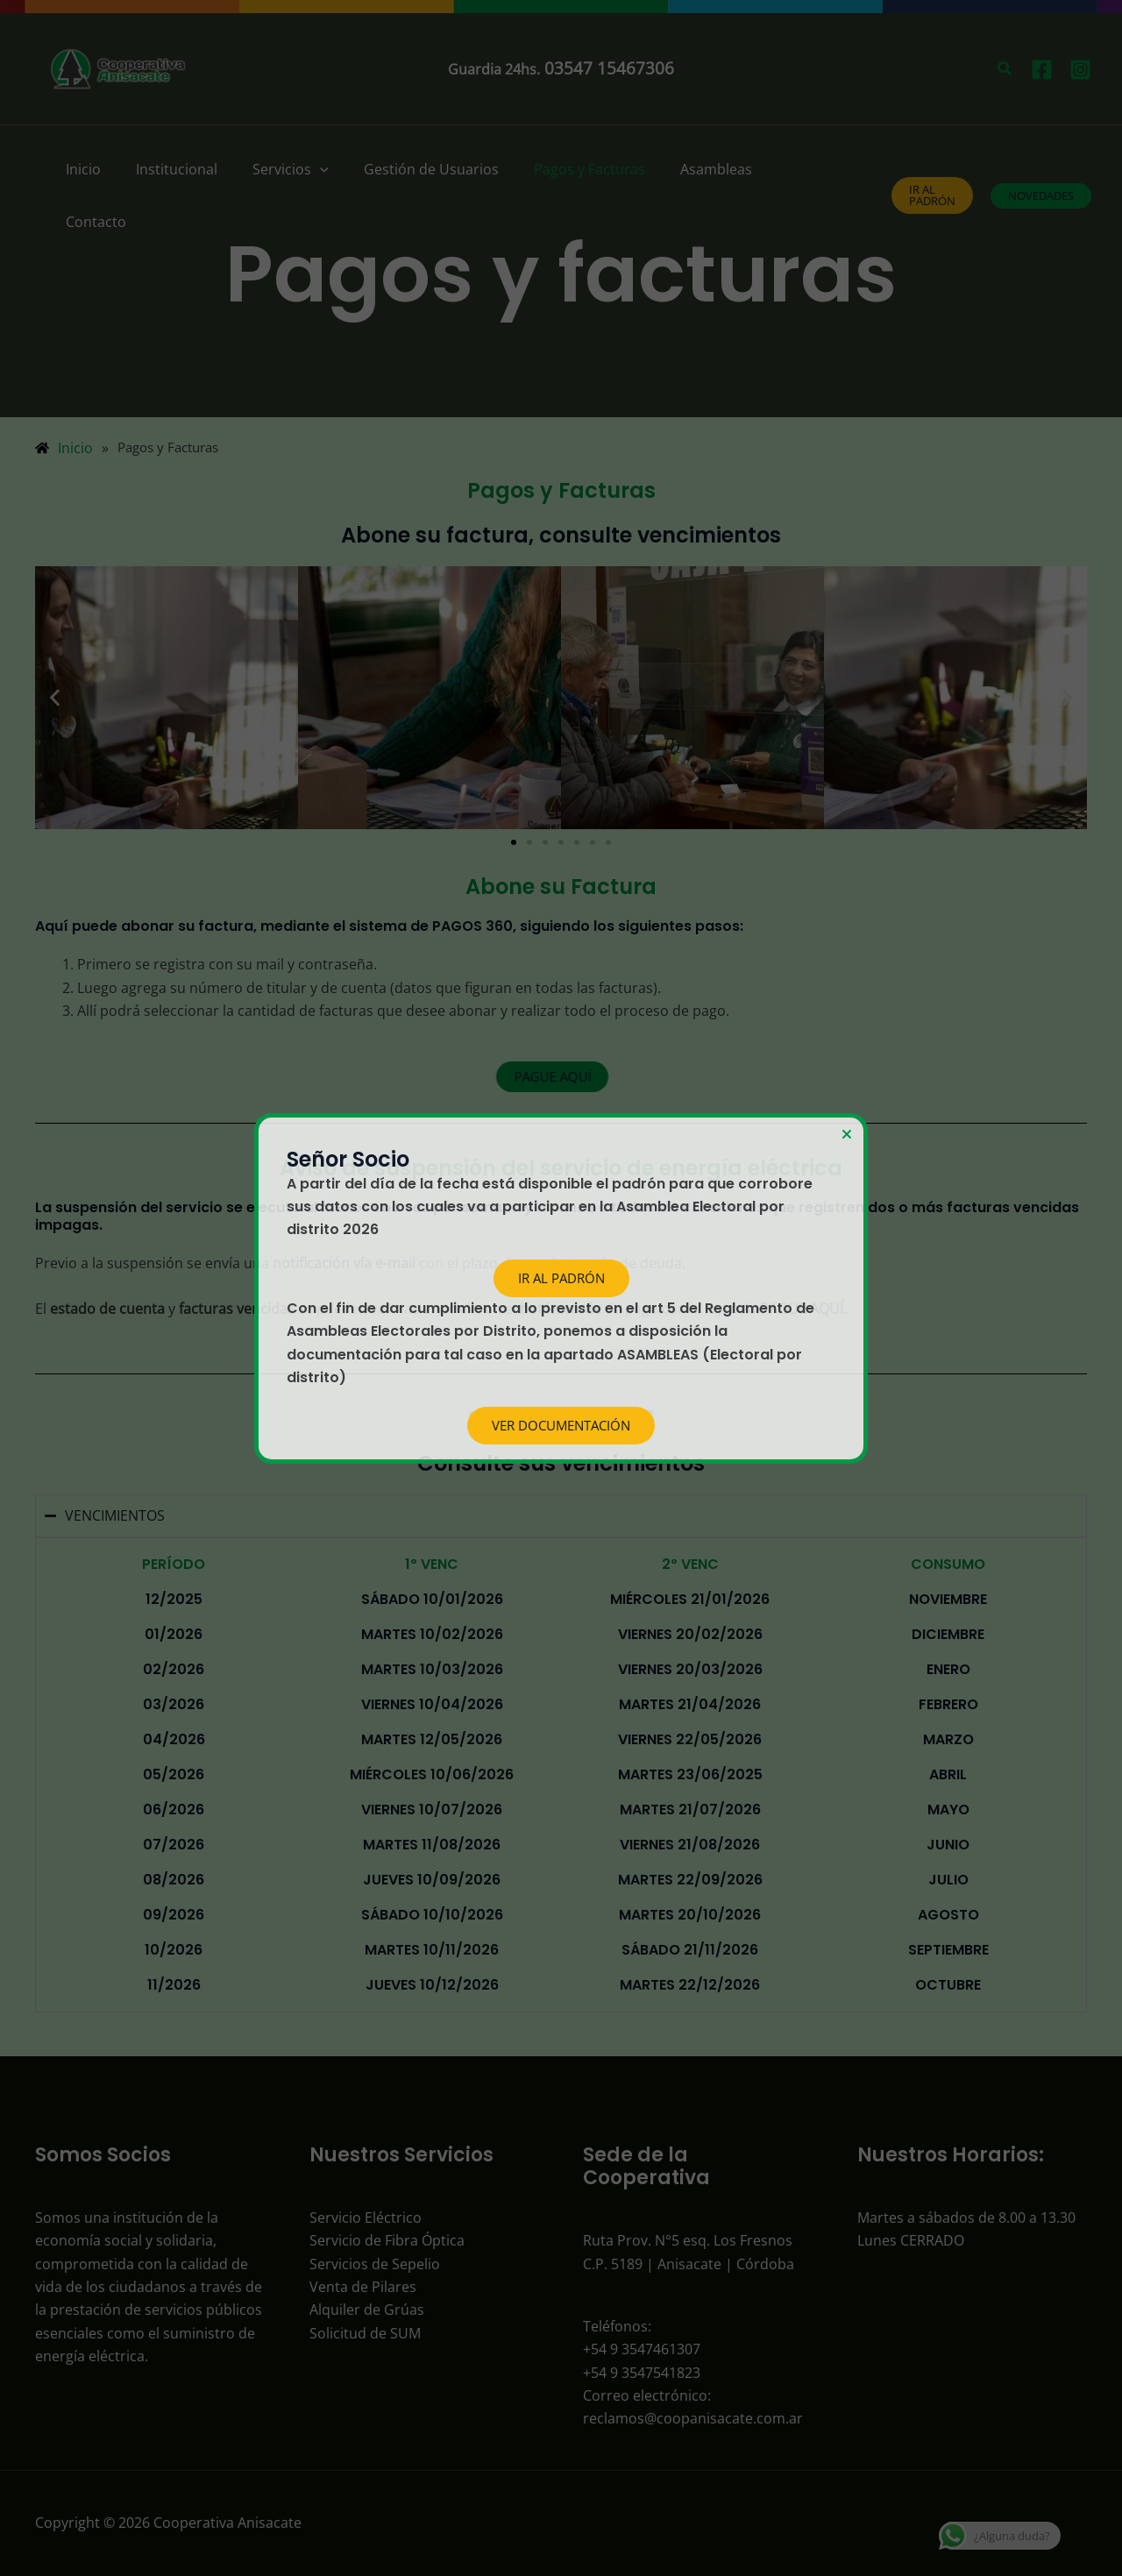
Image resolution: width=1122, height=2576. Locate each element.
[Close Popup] (847, 1135)
